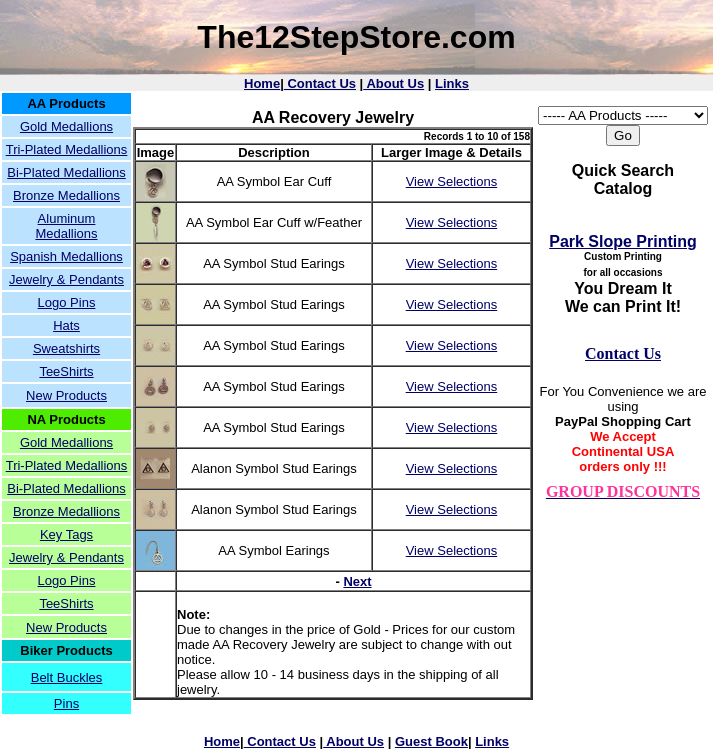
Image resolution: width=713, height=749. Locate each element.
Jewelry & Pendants (66, 279)
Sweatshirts (66, 348)
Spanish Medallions (66, 256)
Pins (66, 703)
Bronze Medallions (66, 195)
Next (357, 581)
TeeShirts (66, 371)
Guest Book (431, 741)
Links (452, 83)
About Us (393, 83)
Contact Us (320, 83)
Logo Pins (67, 302)
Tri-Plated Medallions (67, 149)
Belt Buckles (67, 677)
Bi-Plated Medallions (66, 172)
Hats (66, 325)
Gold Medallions (66, 126)
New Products (66, 395)
